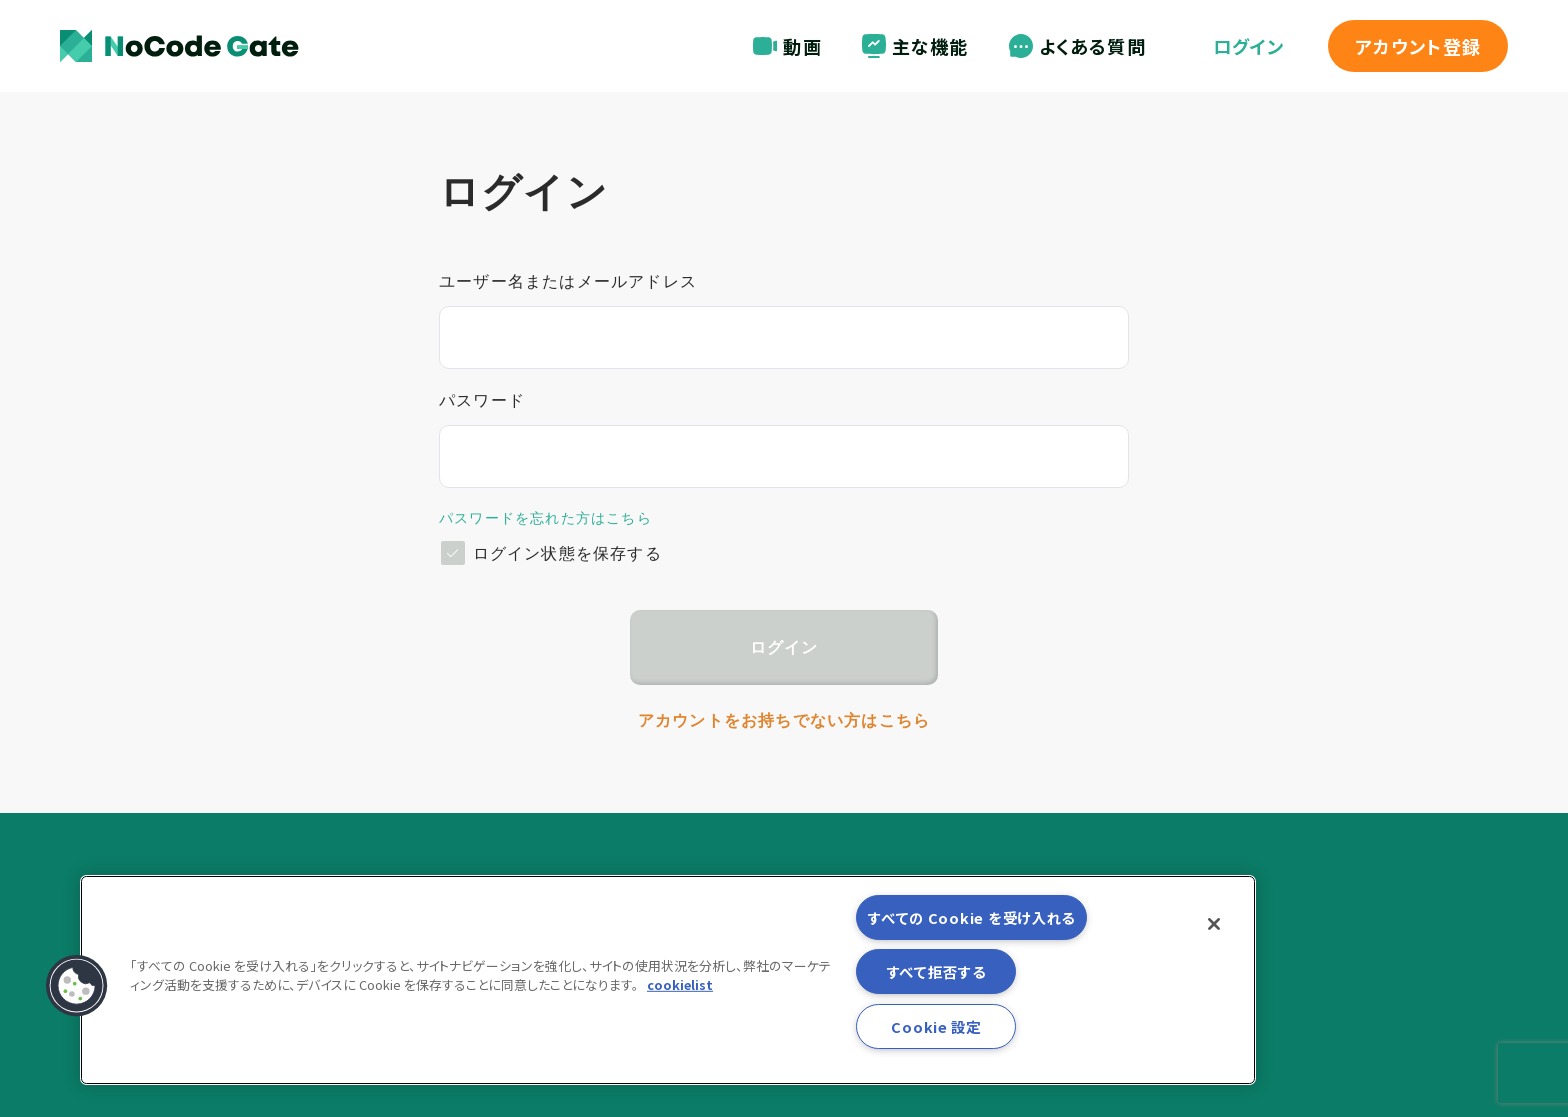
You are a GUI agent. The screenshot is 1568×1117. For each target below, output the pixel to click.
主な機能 (915, 46)
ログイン (1249, 46)
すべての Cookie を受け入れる (971, 917)
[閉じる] (1214, 924)
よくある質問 (1077, 46)
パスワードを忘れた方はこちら (545, 518)
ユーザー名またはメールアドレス (568, 281)
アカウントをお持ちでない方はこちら (784, 720)
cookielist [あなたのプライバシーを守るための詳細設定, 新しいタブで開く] (680, 984)
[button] (77, 986)
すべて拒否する (936, 971)
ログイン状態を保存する (567, 553)
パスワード (482, 400)
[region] (668, 980)
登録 (1418, 46)
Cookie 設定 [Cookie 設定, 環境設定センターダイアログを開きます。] (935, 1026)
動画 (787, 46)
